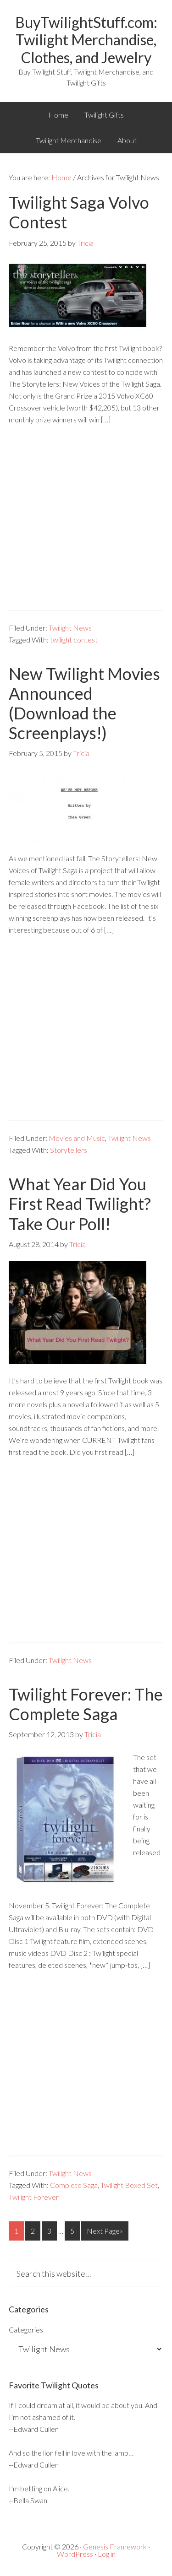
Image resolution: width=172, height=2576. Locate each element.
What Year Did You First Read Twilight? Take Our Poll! (80, 1203)
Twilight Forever (34, 2197)
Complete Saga (74, 2185)
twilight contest (74, 639)
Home (58, 114)
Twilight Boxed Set (129, 2185)
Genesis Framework (115, 2546)
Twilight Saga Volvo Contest (79, 212)
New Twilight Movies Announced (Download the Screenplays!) (84, 703)
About (127, 140)
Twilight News (70, 627)
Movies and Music (77, 1138)
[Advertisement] (86, 524)
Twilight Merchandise (68, 140)
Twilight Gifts (104, 114)
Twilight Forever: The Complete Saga (86, 1704)
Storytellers (68, 1149)
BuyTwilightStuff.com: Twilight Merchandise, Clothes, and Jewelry (86, 39)
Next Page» (105, 2230)
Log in (107, 2553)
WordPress (75, 2553)
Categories (26, 2329)
